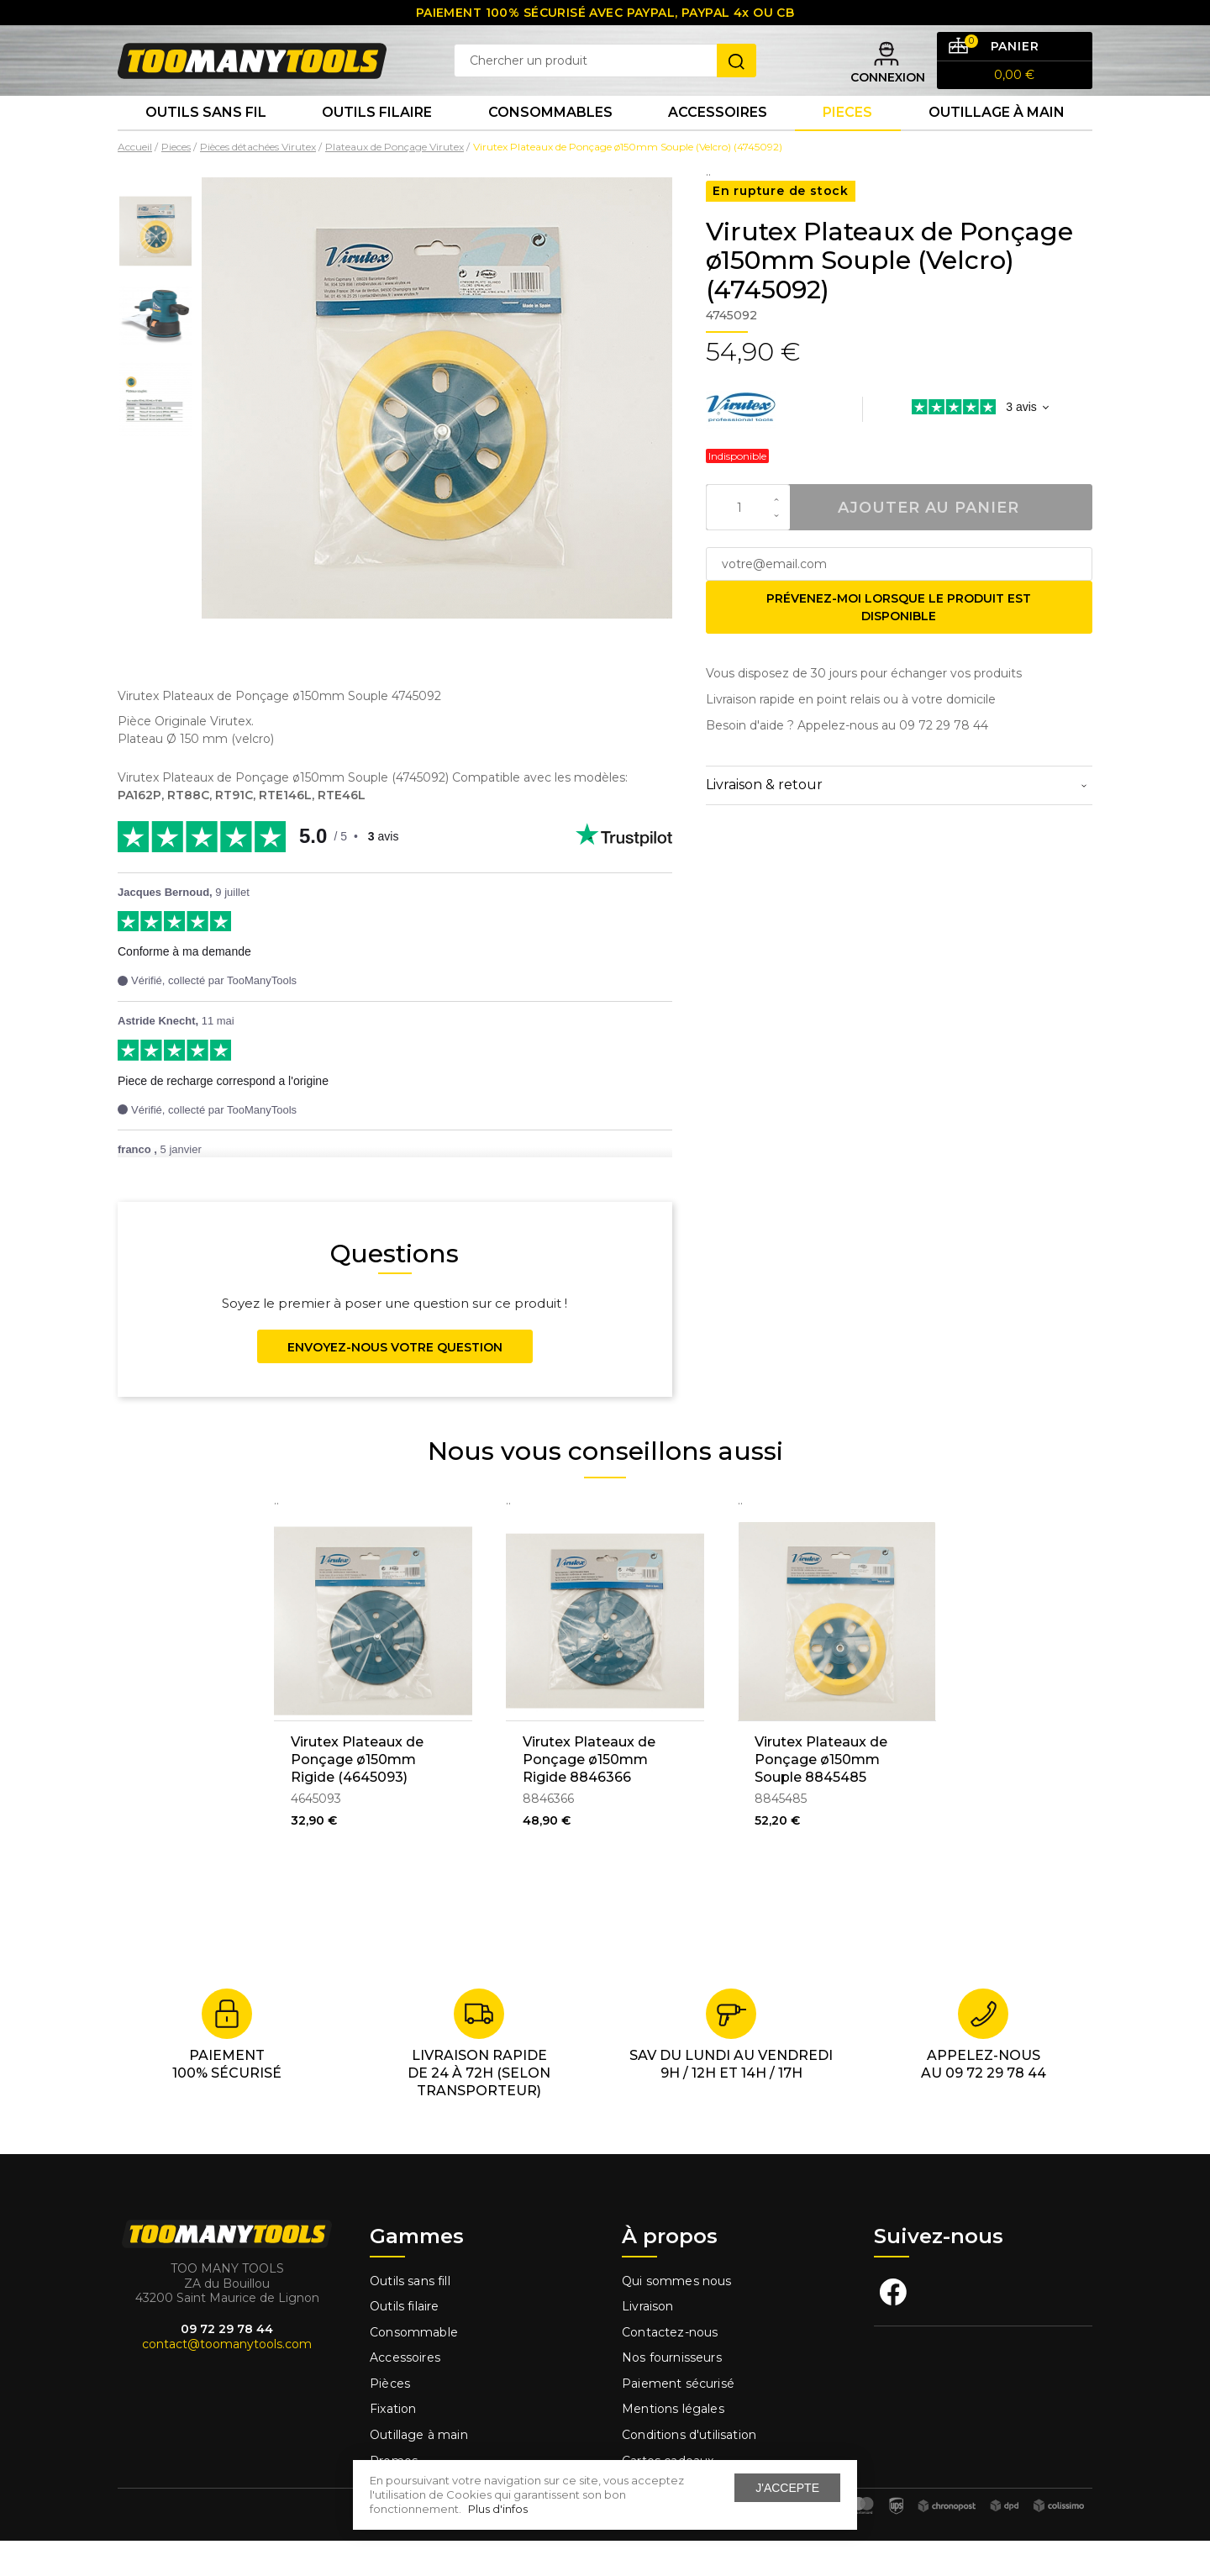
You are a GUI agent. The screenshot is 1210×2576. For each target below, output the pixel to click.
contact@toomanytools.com (227, 2379)
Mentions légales (675, 2444)
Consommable (414, 2367)
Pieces (847, 142)
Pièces (390, 2418)
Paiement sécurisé (678, 2418)
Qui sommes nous (677, 2315)
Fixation (393, 2444)
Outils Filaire (377, 142)
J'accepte (787, 2487)
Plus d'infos (498, 2508)
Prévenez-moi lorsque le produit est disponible (898, 642)
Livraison (648, 2341)
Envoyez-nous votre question (394, 1382)
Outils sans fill (410, 2315)
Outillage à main (997, 142)
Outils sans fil (205, 142)
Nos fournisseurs (672, 2392)
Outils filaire (404, 2341)
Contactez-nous (670, 2367)
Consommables (550, 142)
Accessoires (717, 142)
